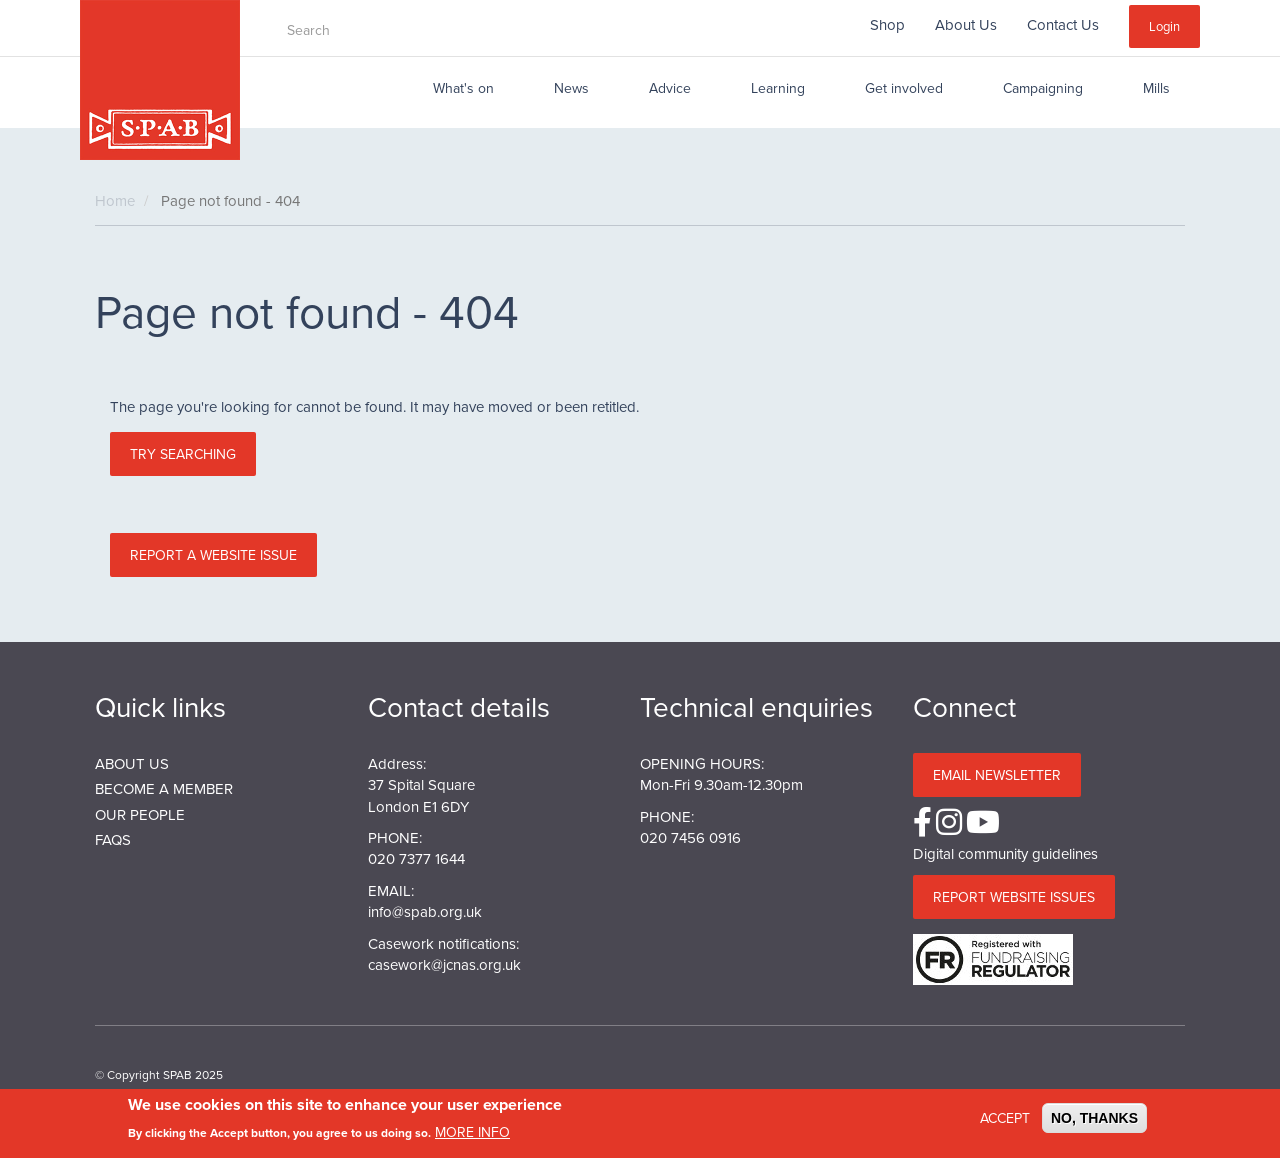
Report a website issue (213, 555)
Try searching (183, 454)
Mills (1156, 88)
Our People (140, 814)
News (571, 88)
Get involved (904, 88)
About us (132, 763)
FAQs (113, 839)
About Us (966, 24)
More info (472, 1134)
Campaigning (1043, 88)
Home (115, 200)
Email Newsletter (997, 775)
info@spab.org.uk (425, 911)
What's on (463, 88)
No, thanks (1094, 1119)
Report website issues (1014, 897)
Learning (778, 88)
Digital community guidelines (1005, 853)
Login (1164, 26)
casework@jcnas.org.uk (444, 964)
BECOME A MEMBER (164, 788)
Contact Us (1063, 24)
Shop (887, 24)
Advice (670, 88)
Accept (1005, 1119)
